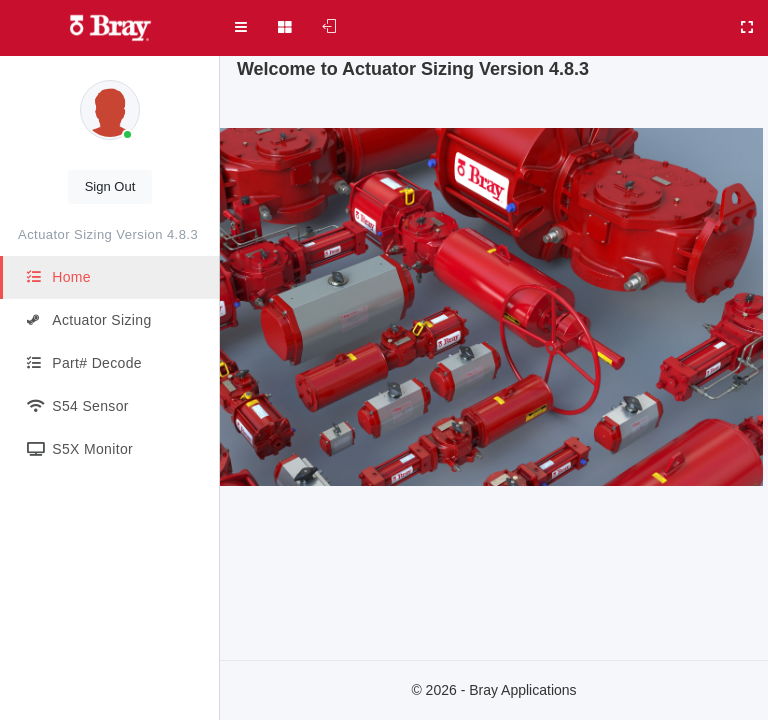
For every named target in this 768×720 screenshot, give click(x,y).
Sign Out (110, 186)
